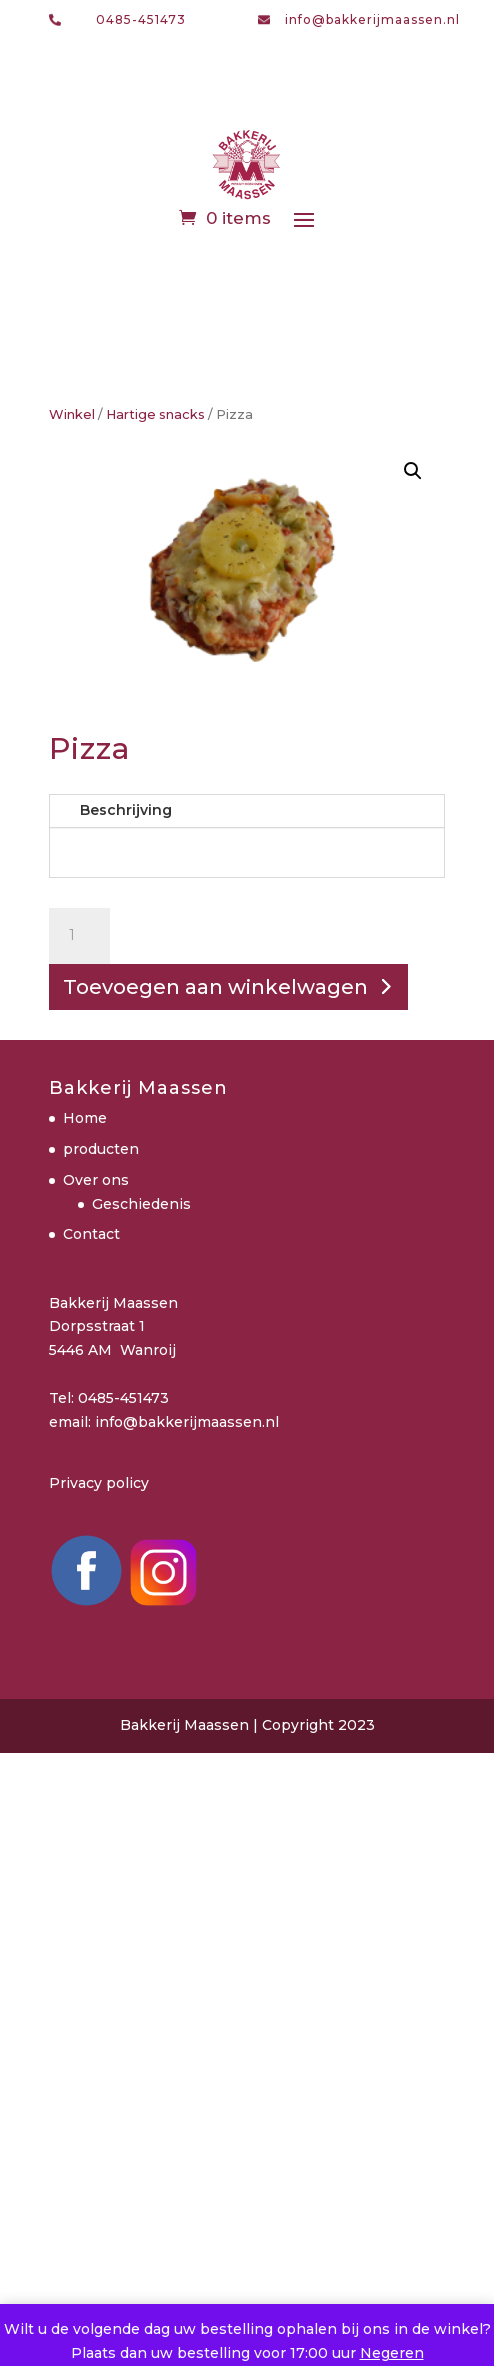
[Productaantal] (79, 936)
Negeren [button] (392, 2353)
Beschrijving (126, 810)
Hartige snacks (155, 414)
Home (85, 1118)
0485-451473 (141, 19)
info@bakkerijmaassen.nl (372, 19)
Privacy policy (99, 1483)
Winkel (72, 414)
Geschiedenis (141, 1204)
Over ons (96, 1180)
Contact (91, 1234)
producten (101, 1149)
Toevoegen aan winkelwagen (215, 987)
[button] (413, 471)
